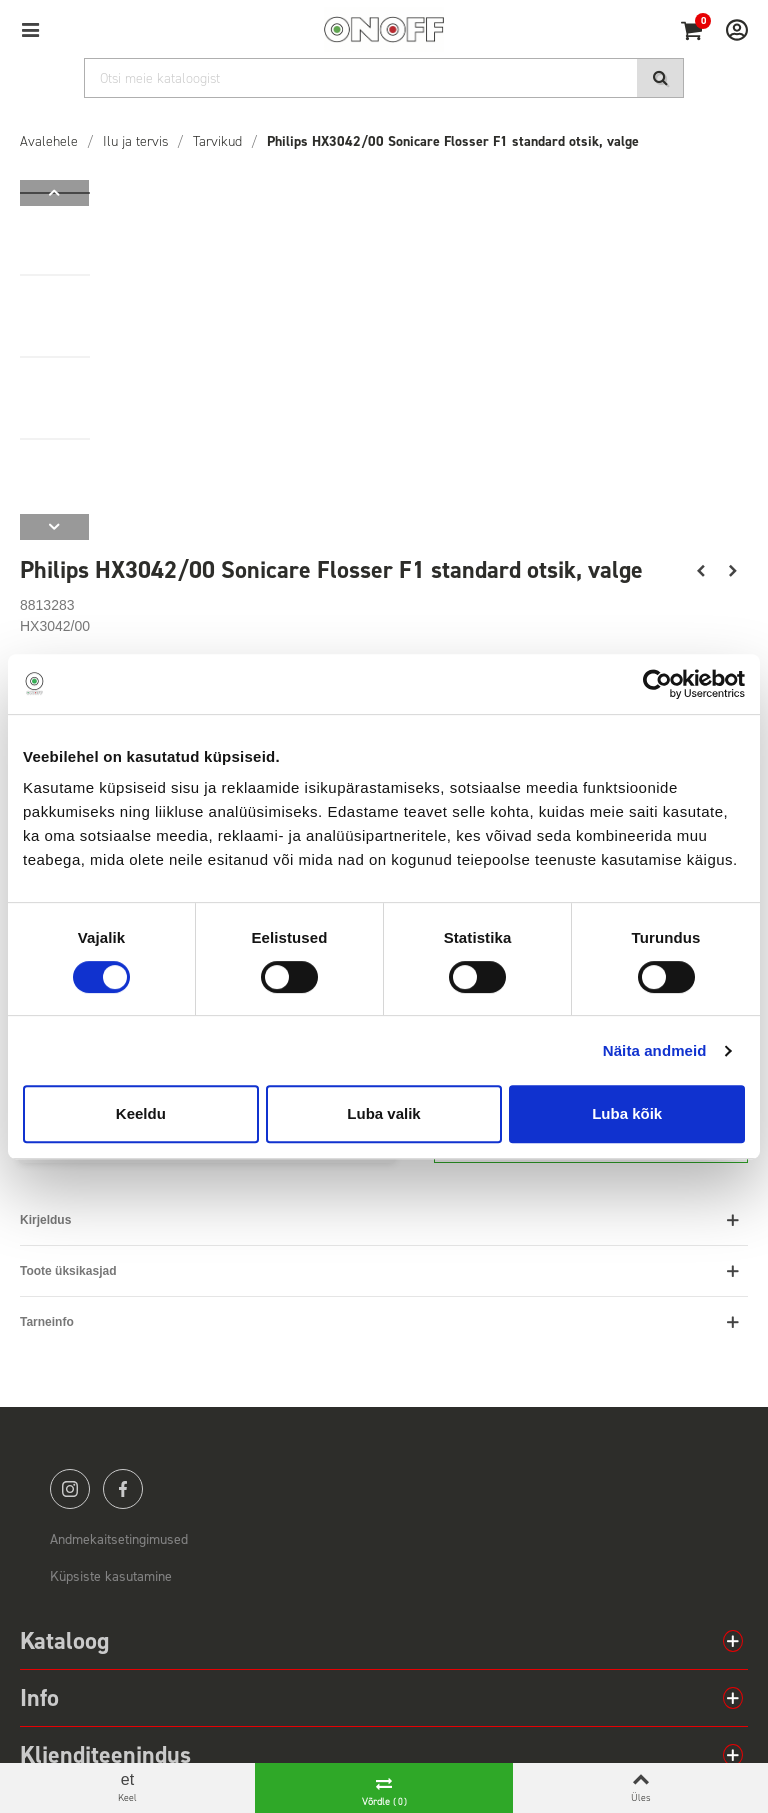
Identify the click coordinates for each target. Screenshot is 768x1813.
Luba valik (383, 1113)
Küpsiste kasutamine (111, 1576)
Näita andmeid (655, 1050)
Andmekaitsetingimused (119, 1539)
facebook (123, 1489)
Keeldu (141, 1113)
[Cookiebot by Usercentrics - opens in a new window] (657, 684)
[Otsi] (384, 78)
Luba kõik (627, 1113)
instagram (70, 1489)
